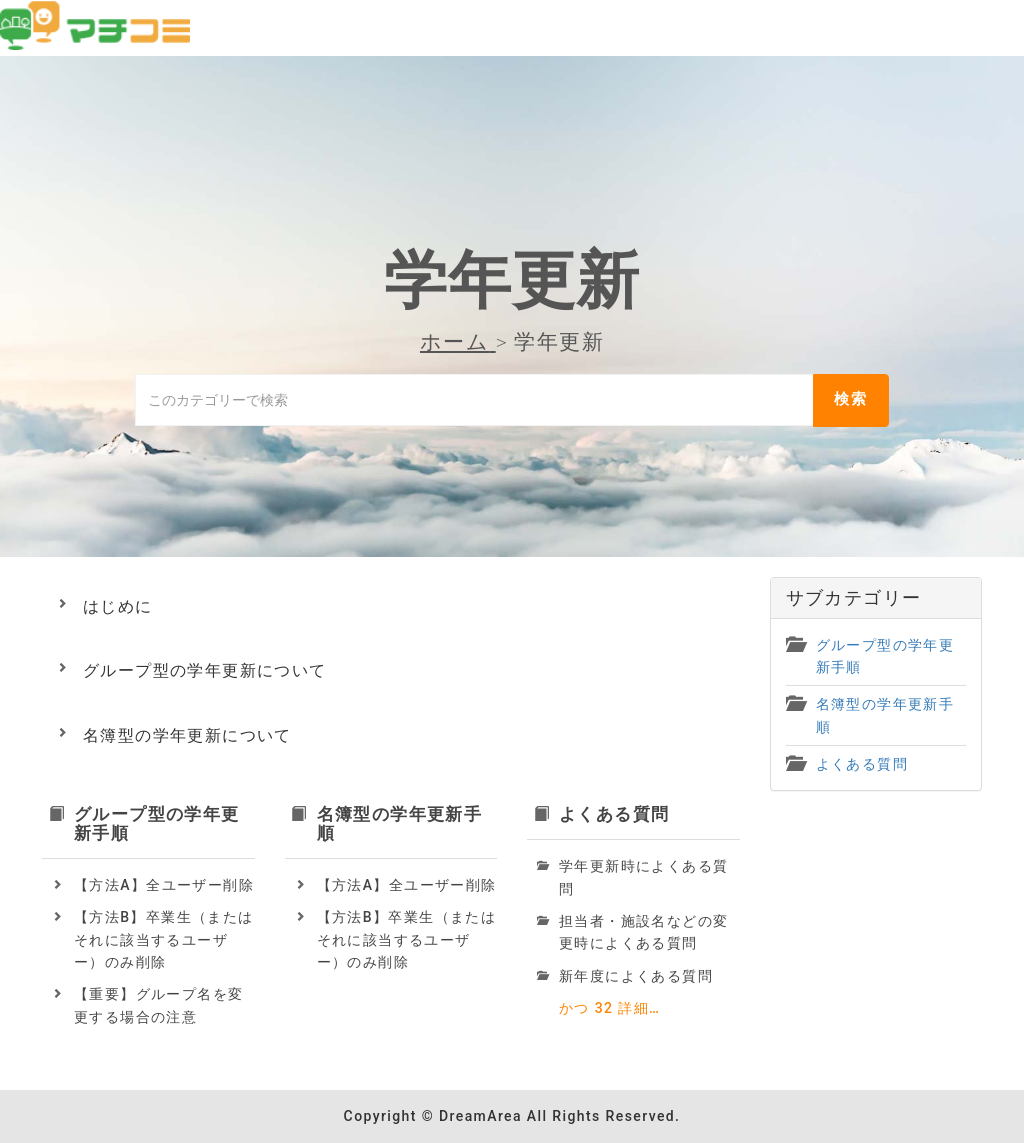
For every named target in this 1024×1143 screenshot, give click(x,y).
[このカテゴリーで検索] (474, 400)
